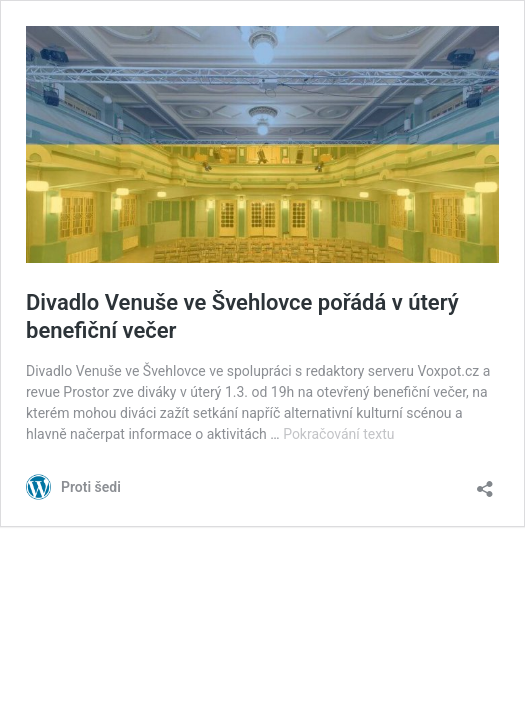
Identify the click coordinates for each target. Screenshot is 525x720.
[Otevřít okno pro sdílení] (485, 482)
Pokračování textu (338, 434)
